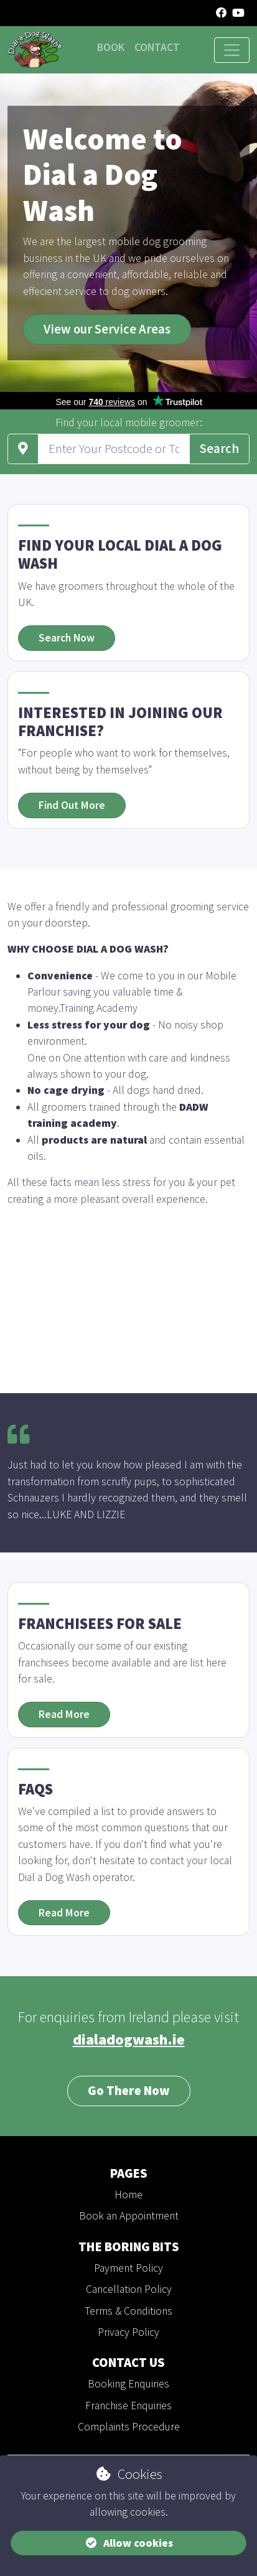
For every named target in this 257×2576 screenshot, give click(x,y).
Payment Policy (128, 2268)
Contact (157, 47)
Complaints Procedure (129, 2427)
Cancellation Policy (129, 2289)
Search (219, 449)
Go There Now (129, 2091)
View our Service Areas (107, 329)
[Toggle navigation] (232, 50)
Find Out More (72, 805)
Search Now (67, 638)
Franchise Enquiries (128, 2405)
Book (110, 47)
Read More (64, 1714)
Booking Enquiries (128, 2384)
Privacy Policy (128, 2332)
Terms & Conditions (128, 2311)
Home (128, 2194)
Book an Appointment (129, 2216)
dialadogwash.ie (129, 2039)
